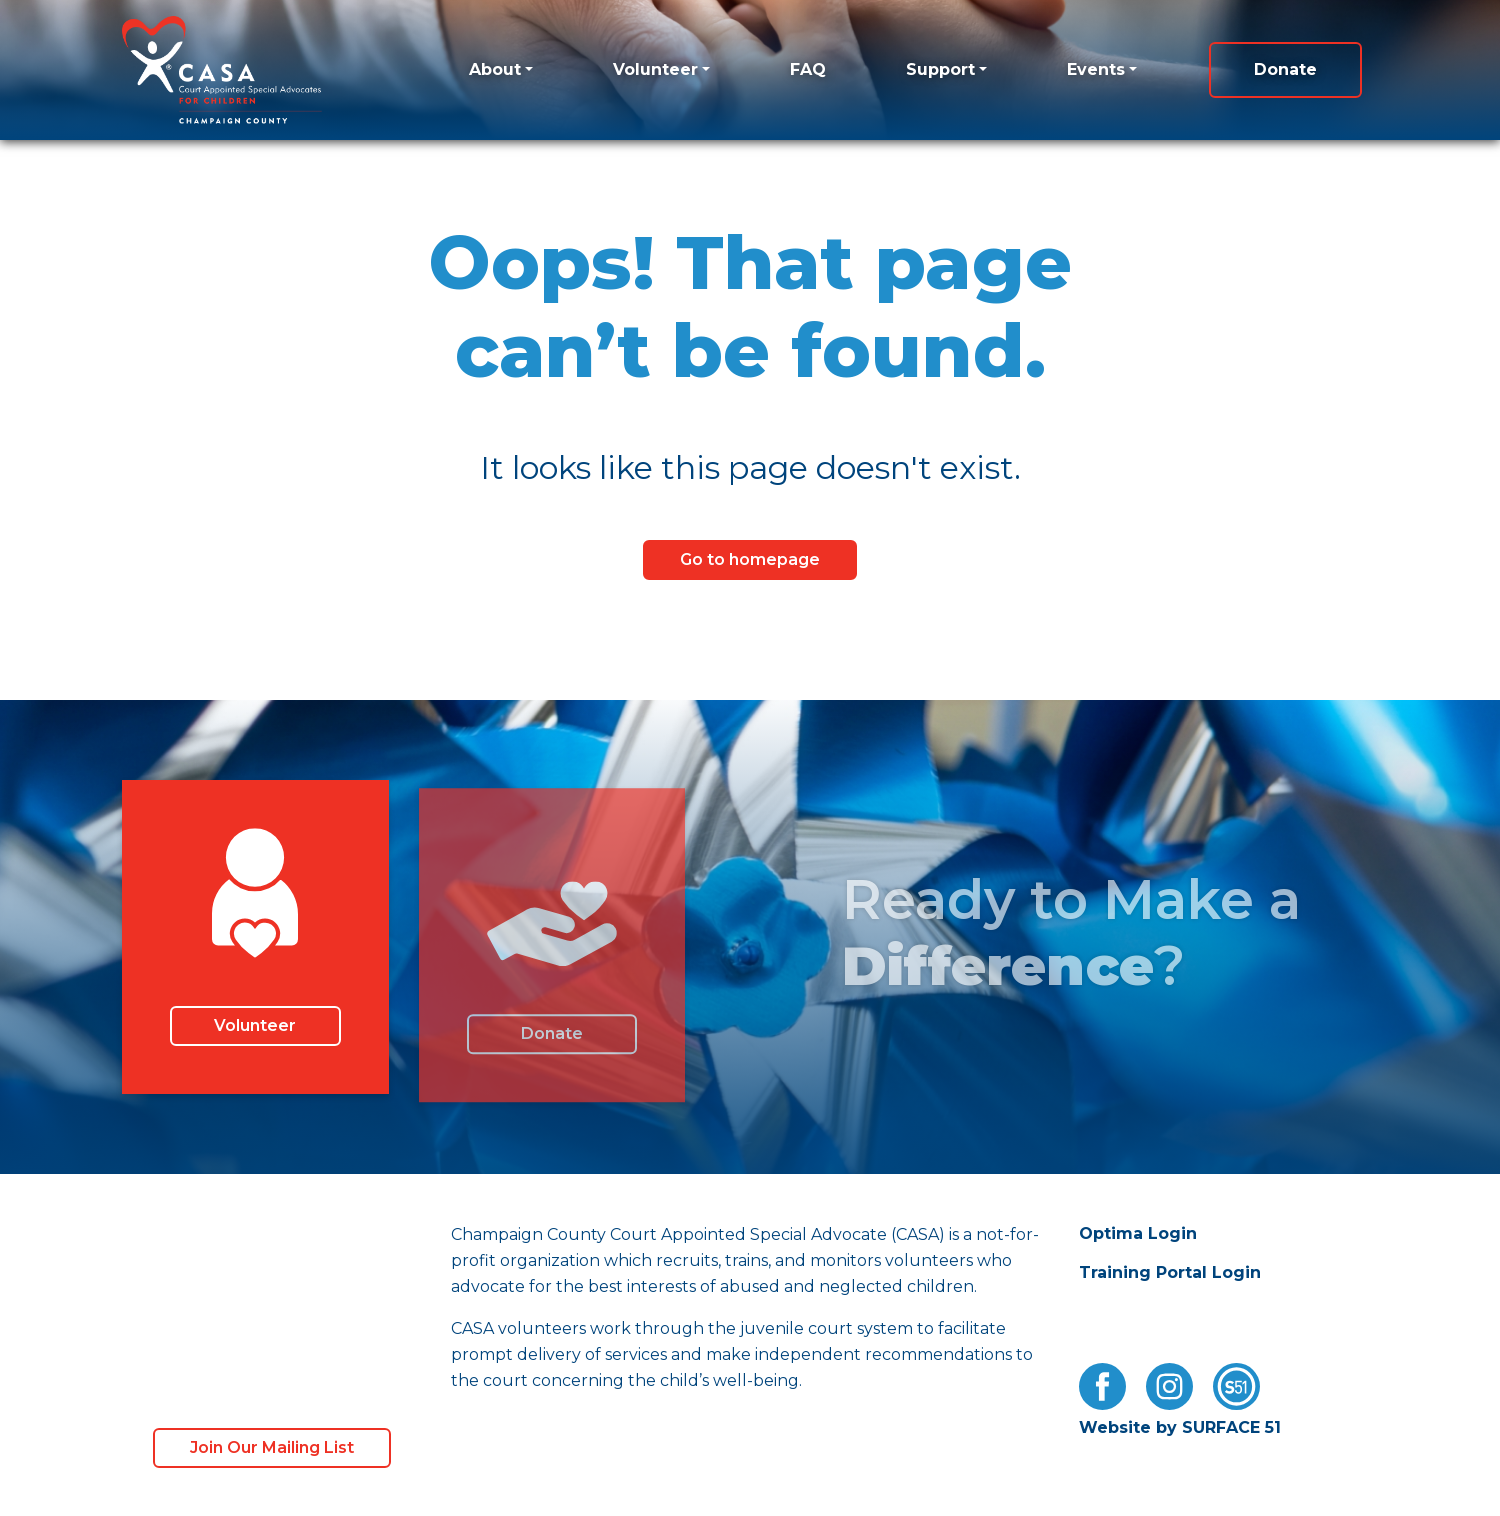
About (495, 69)
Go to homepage (750, 559)
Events (1096, 69)
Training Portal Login (1170, 1272)
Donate (1285, 69)
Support (940, 69)
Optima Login (1138, 1233)
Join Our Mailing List (272, 1447)
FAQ (808, 69)
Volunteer (655, 69)
